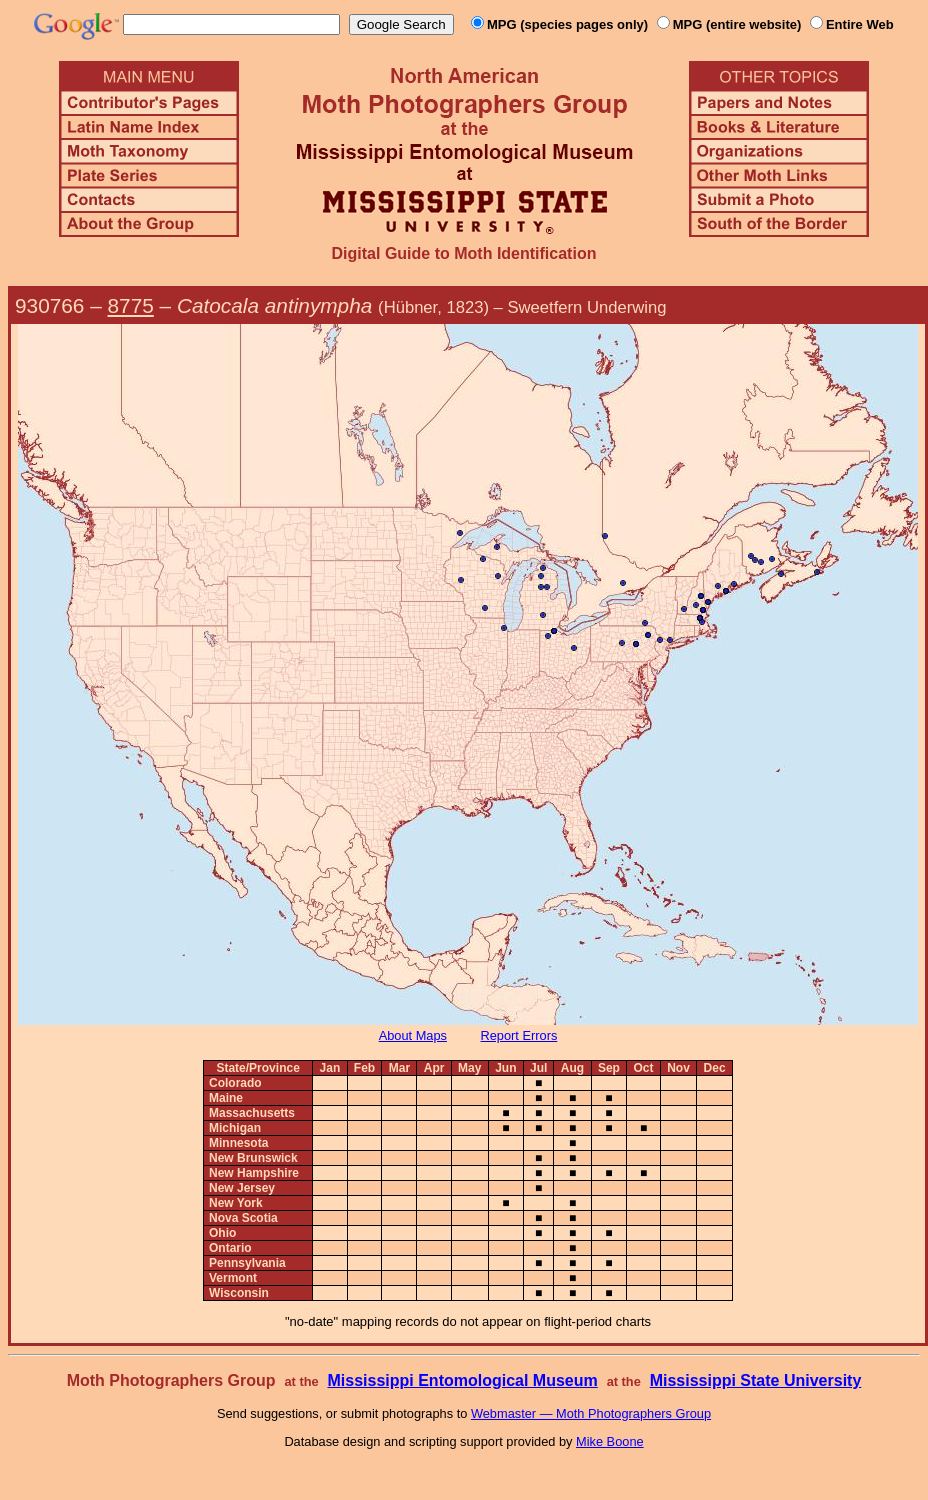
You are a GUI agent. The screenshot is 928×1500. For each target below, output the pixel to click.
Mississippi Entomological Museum (462, 1380)
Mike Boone (610, 1441)
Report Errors (519, 1035)
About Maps (413, 1035)
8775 (131, 305)
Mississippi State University (756, 1380)
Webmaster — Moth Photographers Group (591, 1413)
